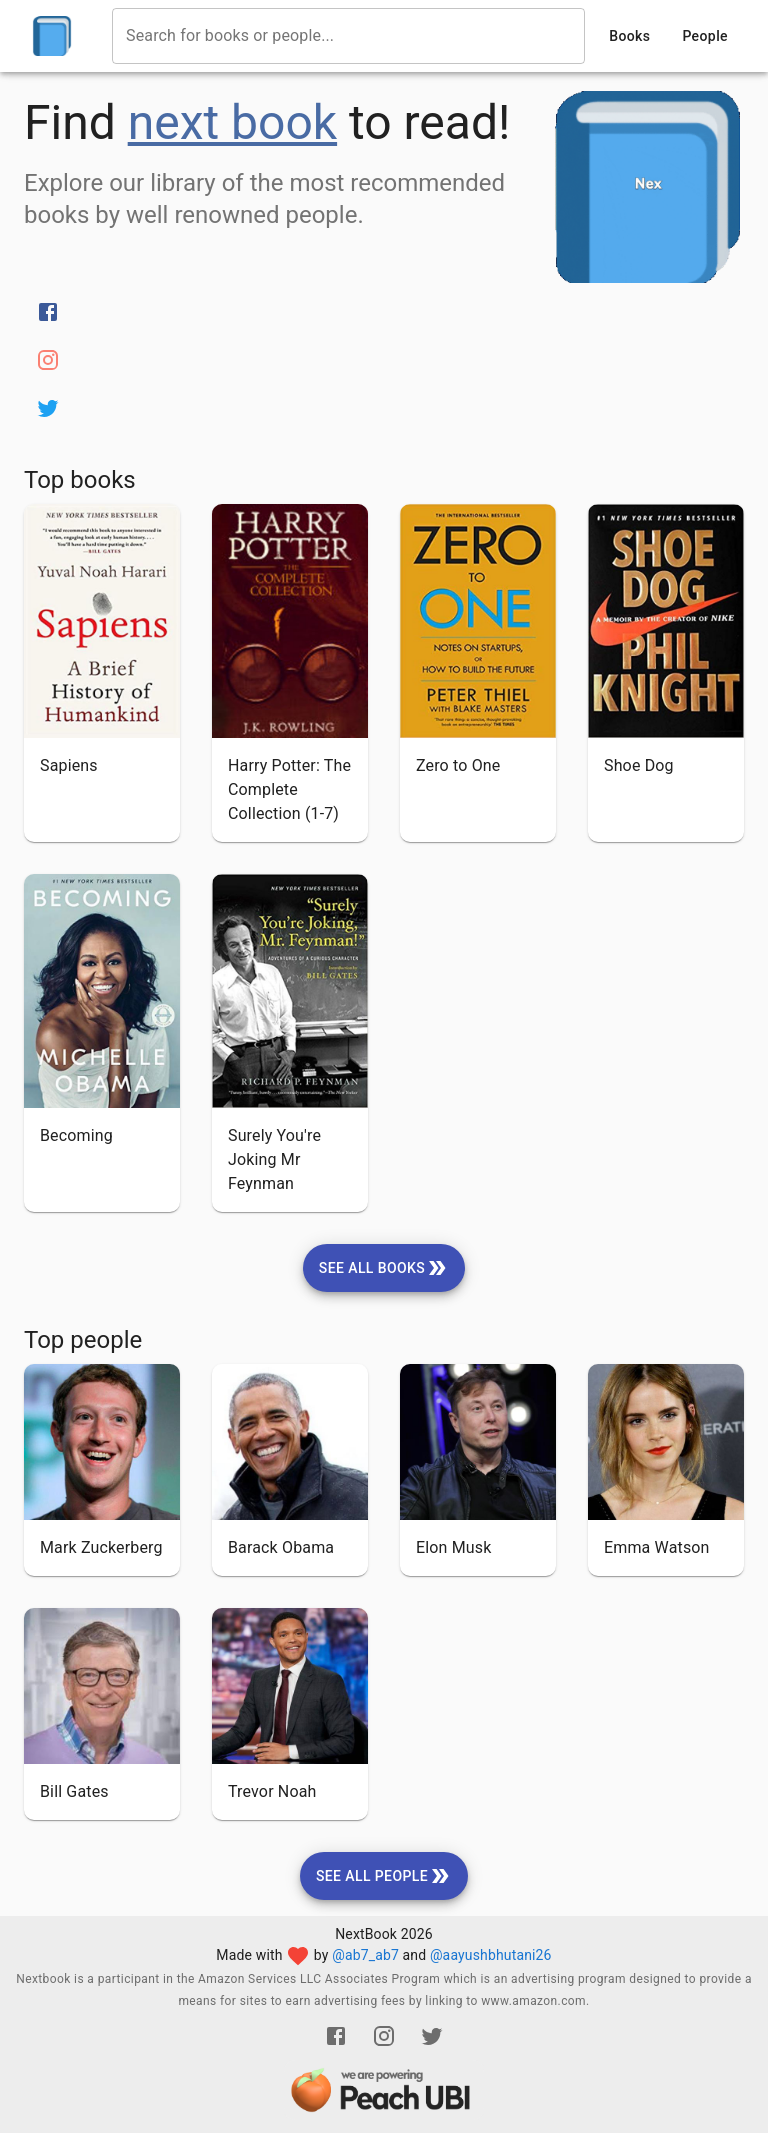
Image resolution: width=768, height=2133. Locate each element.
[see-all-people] (384, 1876)
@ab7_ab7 (365, 1955)
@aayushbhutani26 (491, 1955)
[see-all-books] (384, 1268)
